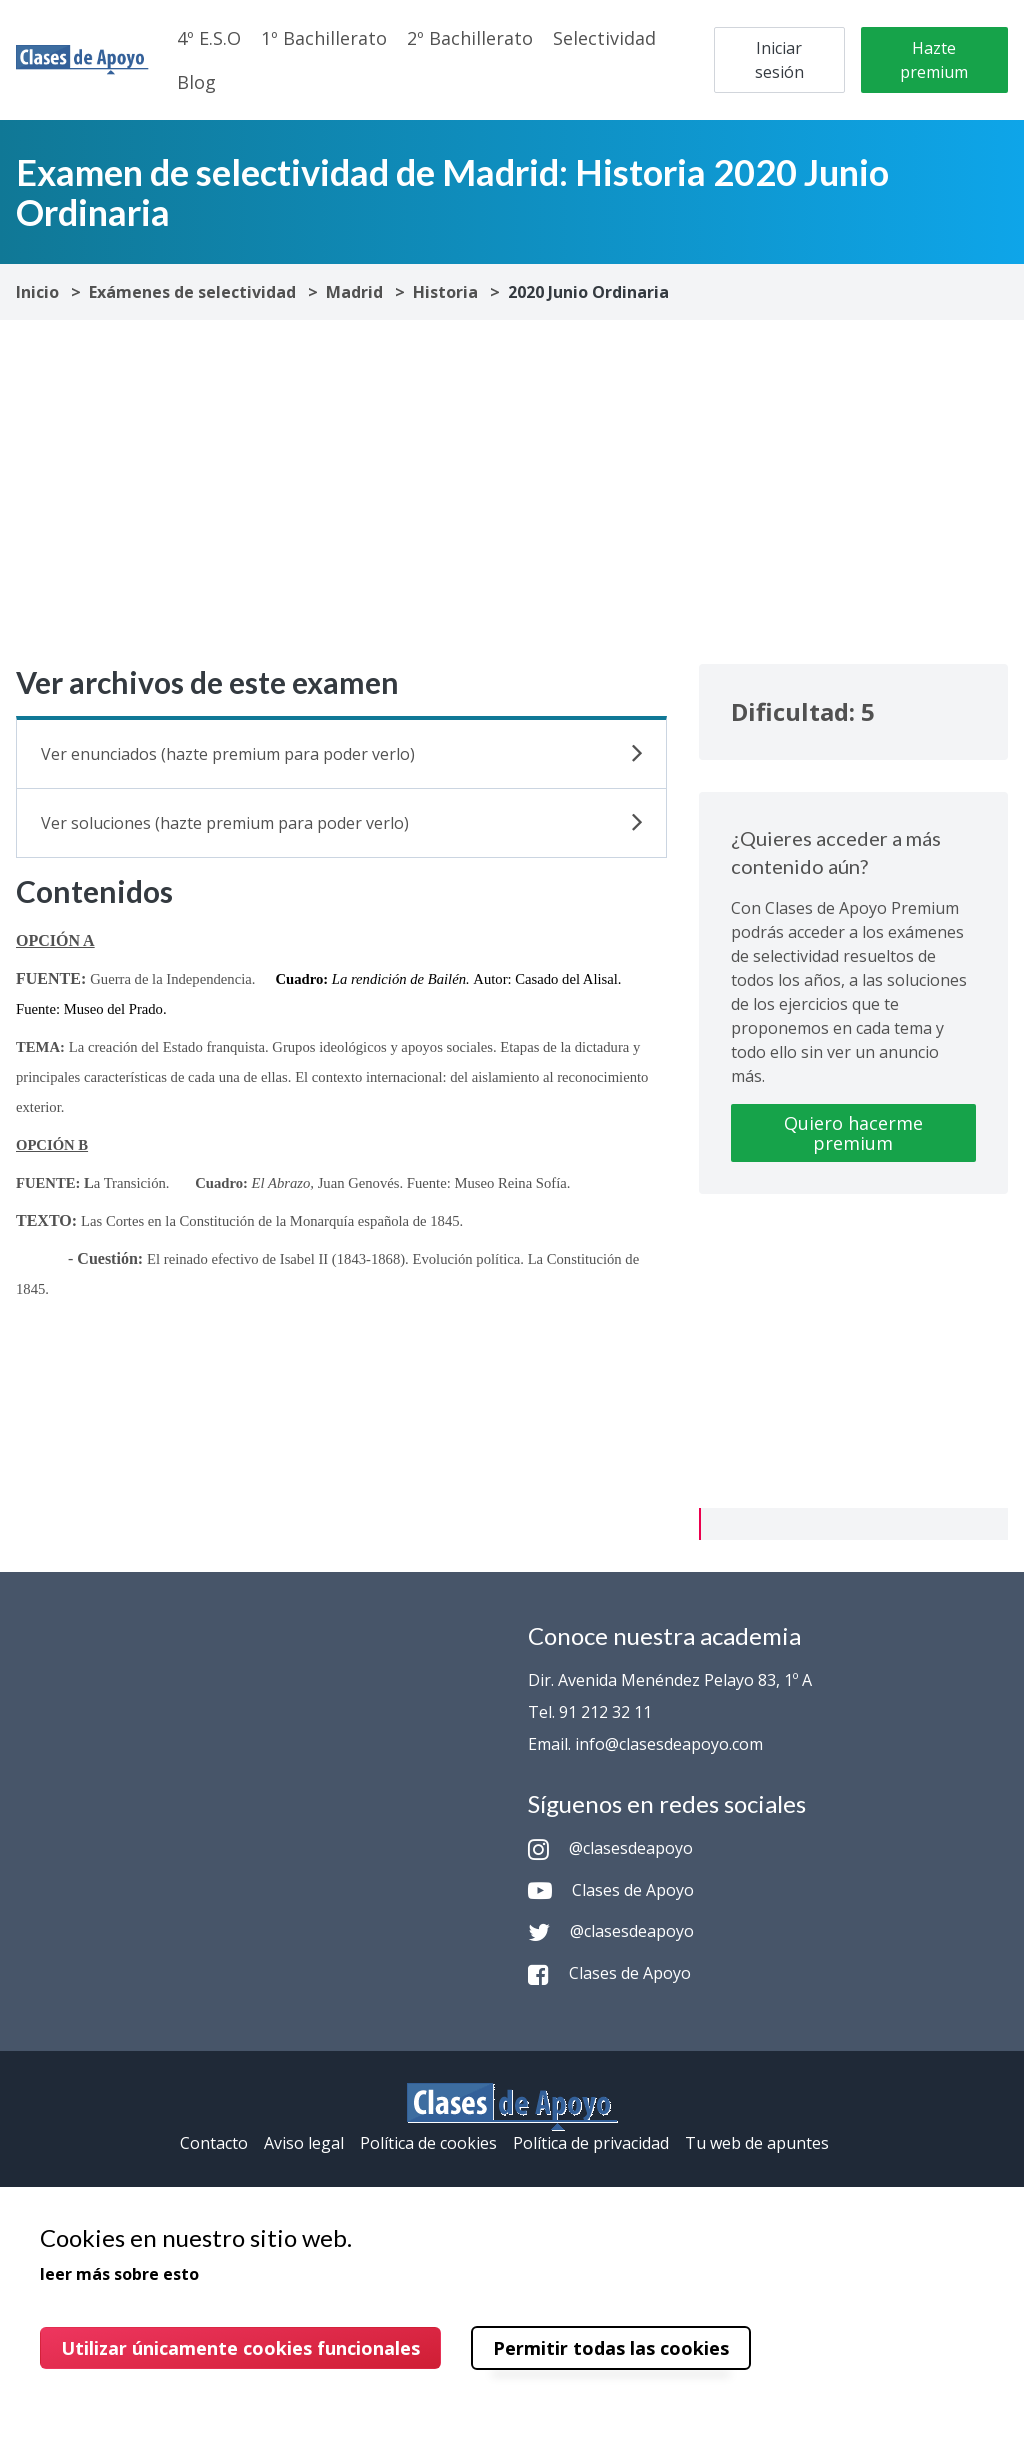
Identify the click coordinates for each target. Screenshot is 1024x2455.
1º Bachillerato (324, 38)
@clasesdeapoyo (610, 1848)
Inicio (37, 292)
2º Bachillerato (470, 38)
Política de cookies (428, 2143)
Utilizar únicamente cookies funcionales (240, 2348)
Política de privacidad (591, 2143)
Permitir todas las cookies (611, 2348)
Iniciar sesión (779, 60)
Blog (196, 82)
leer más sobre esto (119, 2274)
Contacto (214, 2143)
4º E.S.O (209, 38)
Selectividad (604, 38)
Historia (445, 292)
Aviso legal (304, 2143)
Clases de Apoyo (611, 1890)
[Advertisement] (512, 492)
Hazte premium (934, 60)
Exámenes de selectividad (192, 292)
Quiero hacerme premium (853, 1133)
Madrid (354, 292)
